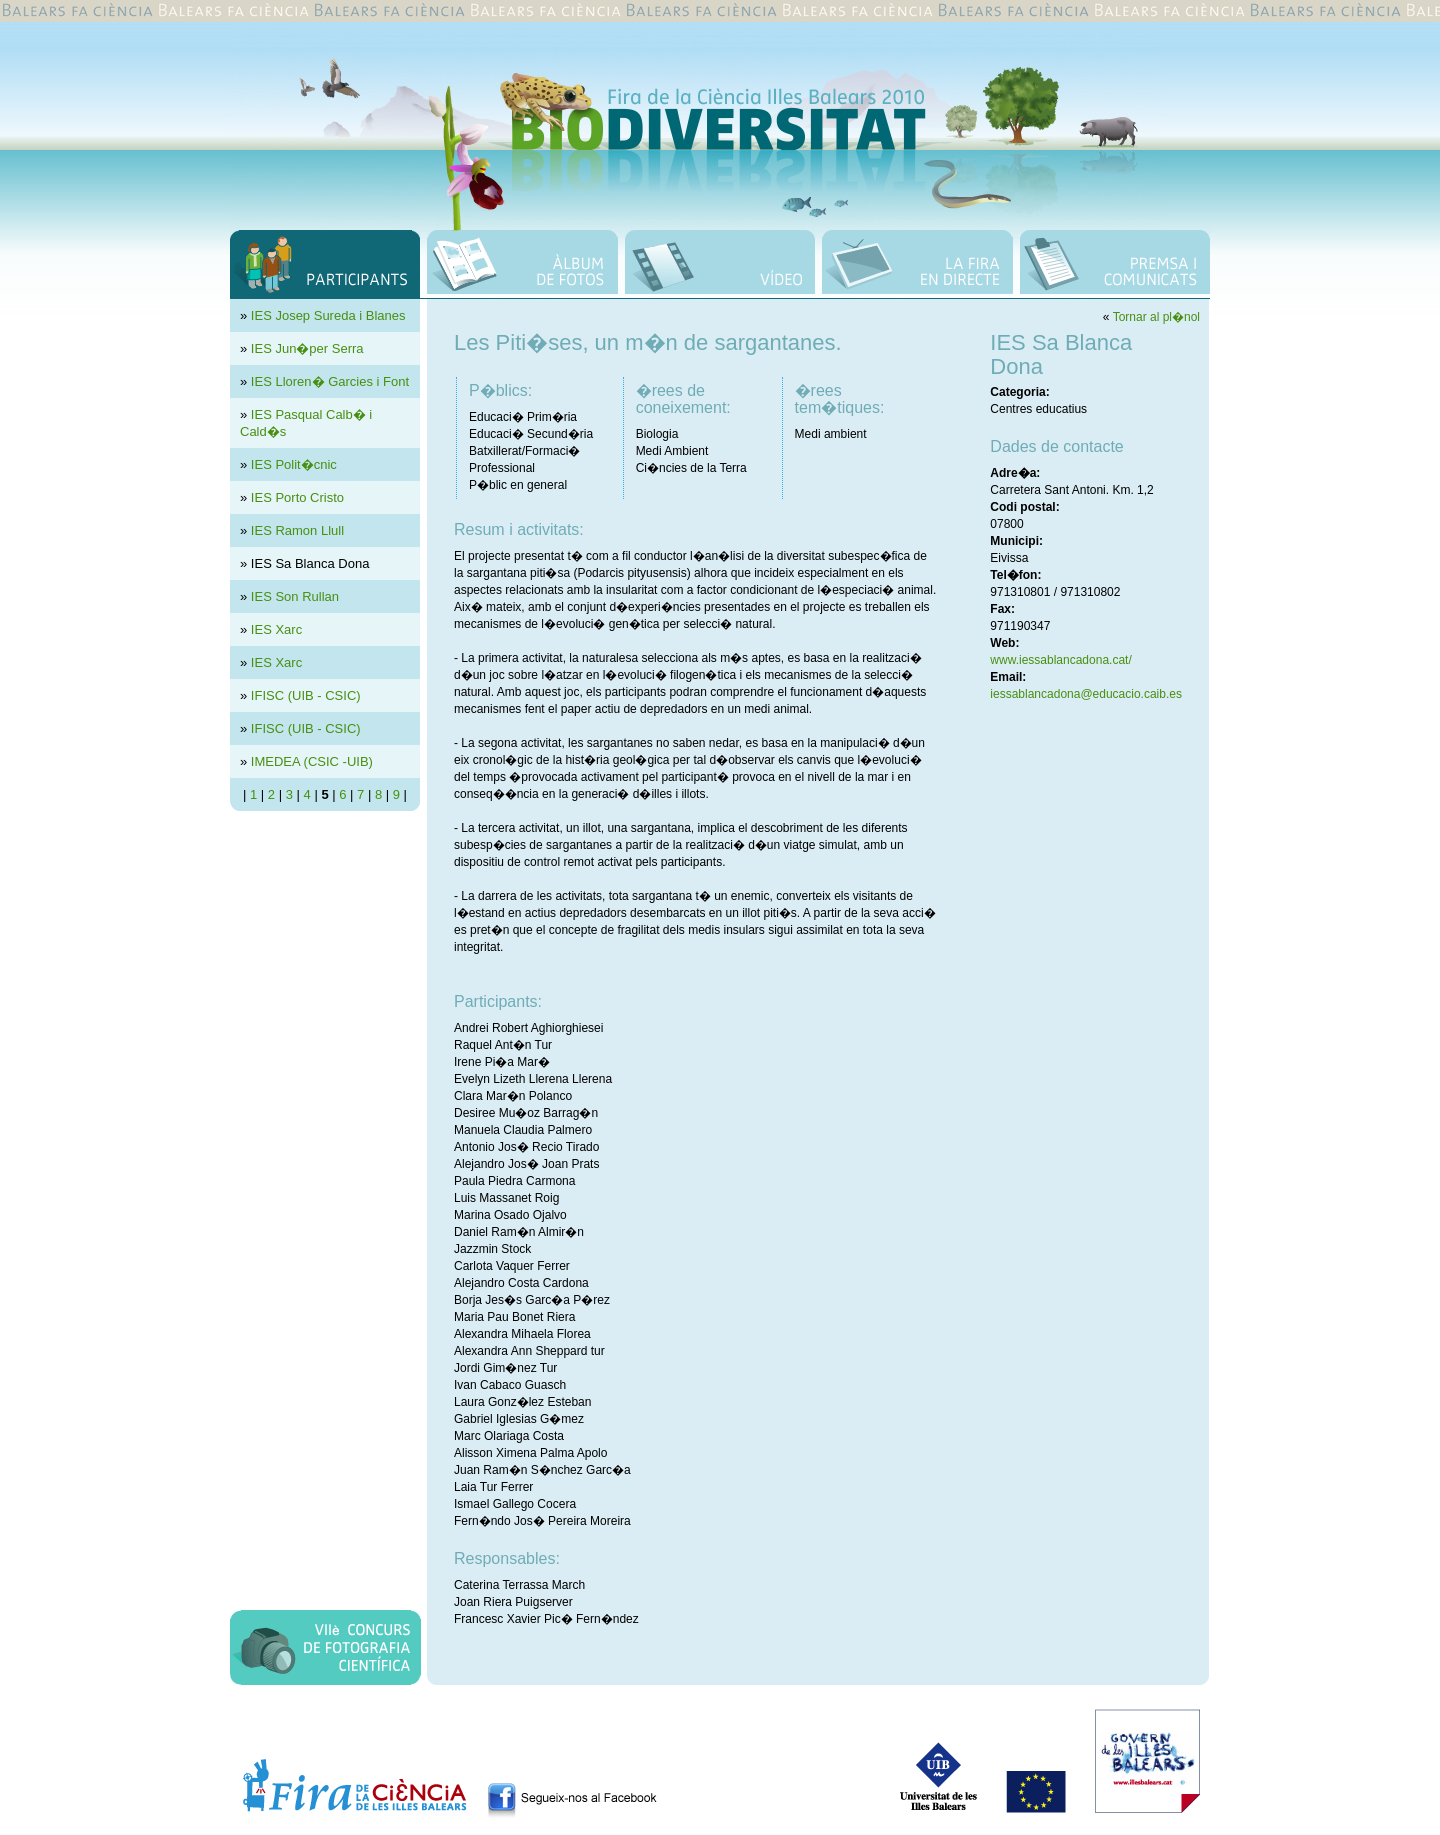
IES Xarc (276, 629)
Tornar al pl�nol (1156, 317)
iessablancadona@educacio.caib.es (1086, 694)
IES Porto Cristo (297, 497)
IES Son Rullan (295, 596)
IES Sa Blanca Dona (310, 563)
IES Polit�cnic (294, 464)
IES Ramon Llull (297, 530)
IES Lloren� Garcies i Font (330, 381)
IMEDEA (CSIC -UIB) (312, 761)
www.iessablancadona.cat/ (1060, 660)
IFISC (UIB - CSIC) (306, 695)
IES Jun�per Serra (307, 348)
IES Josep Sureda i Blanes (328, 315)
